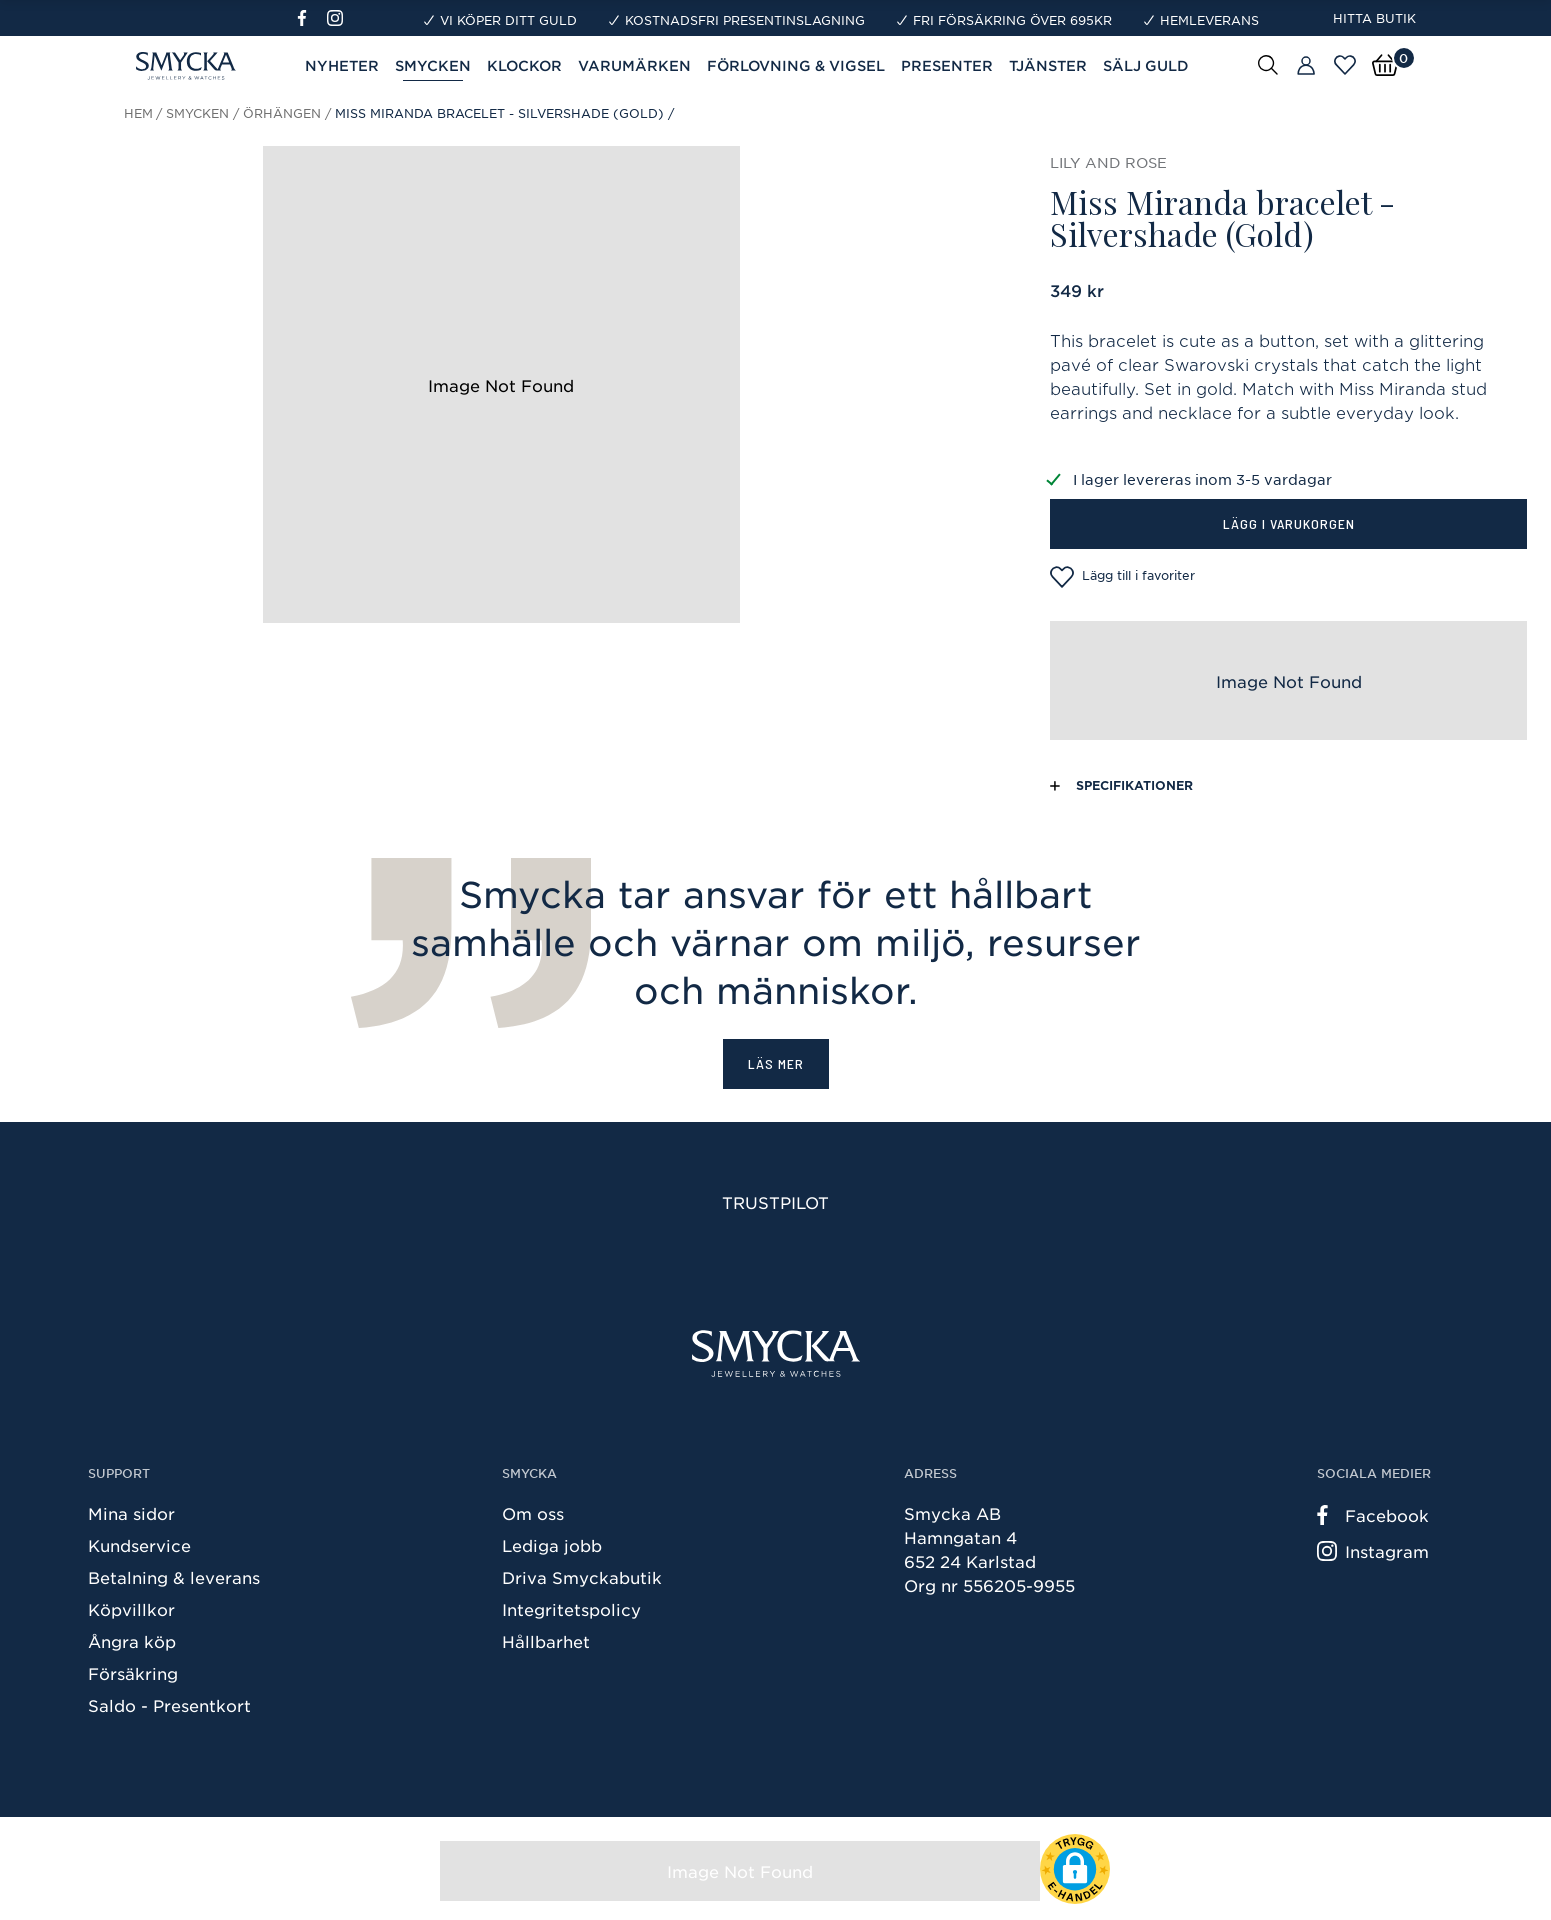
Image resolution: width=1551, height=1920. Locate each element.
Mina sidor (131, 1513)
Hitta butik (1374, 18)
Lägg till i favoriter (1122, 577)
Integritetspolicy (571, 1609)
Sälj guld (1146, 65)
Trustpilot (775, 1202)
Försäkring (133, 1673)
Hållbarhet (546, 1641)
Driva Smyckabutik (582, 1577)
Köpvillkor (131, 1609)
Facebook (1373, 1515)
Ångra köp (132, 1641)
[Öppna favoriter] (1345, 65)
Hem (138, 113)
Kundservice (139, 1545)
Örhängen (282, 113)
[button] (1075, 1869)
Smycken (433, 65)
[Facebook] (310, 18)
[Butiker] (1306, 66)
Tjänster (1048, 65)
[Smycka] (776, 1353)
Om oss (533, 1513)
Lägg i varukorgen (1289, 523)
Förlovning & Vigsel (796, 65)
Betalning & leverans (174, 1577)
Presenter (947, 65)
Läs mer (776, 1063)
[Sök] (1268, 64)
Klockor (524, 65)
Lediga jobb (552, 1545)
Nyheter (342, 65)
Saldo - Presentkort (169, 1705)
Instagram (1373, 1551)
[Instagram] (339, 18)
